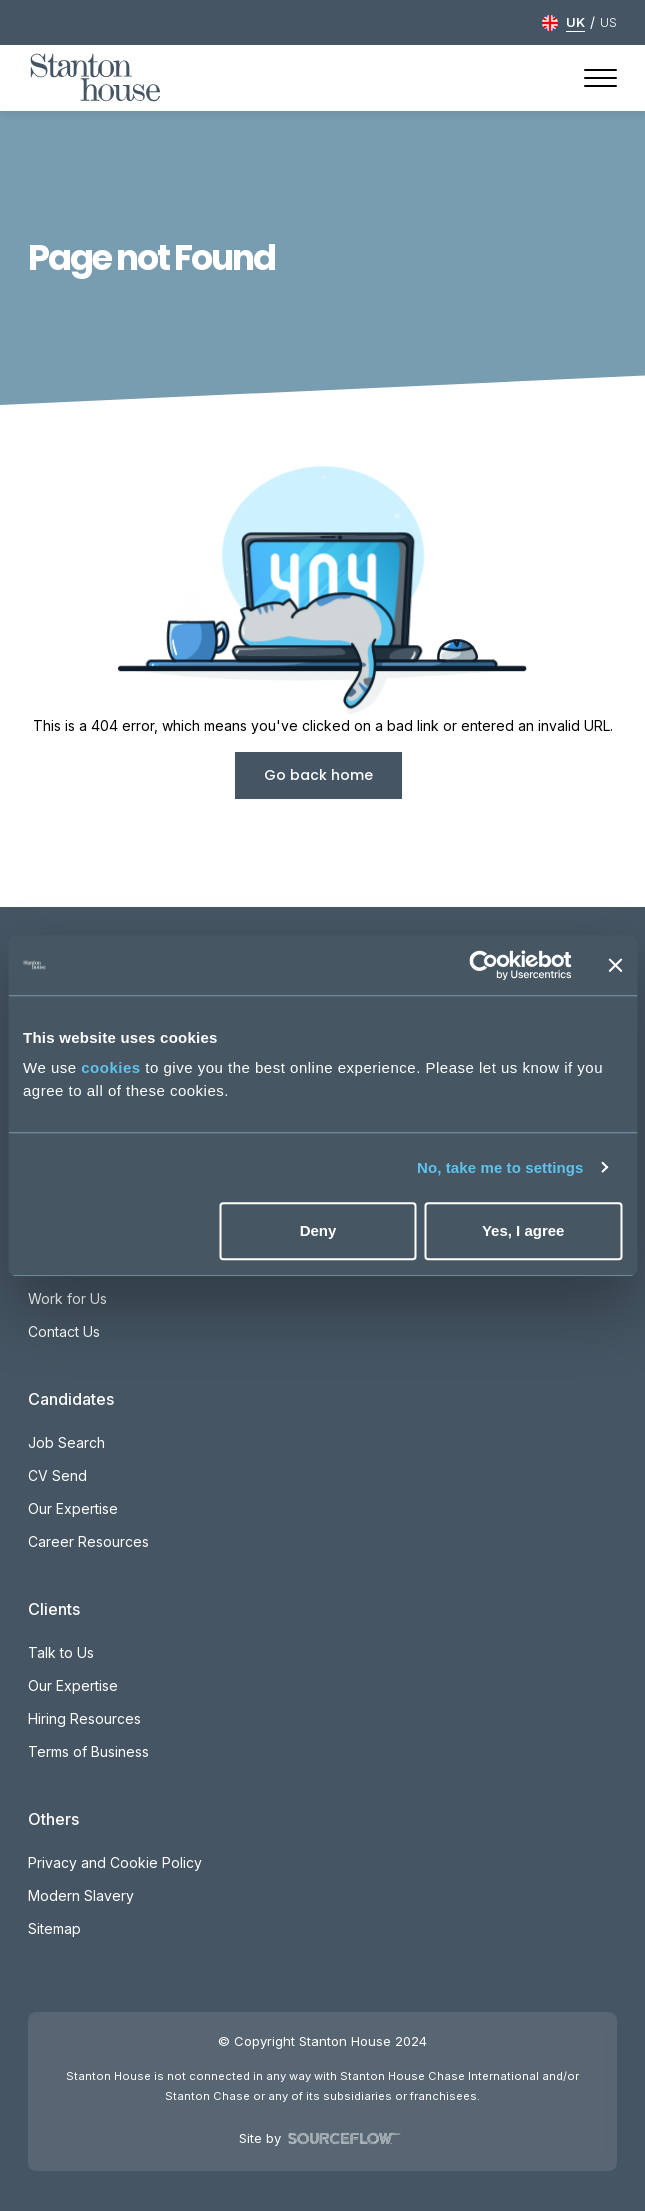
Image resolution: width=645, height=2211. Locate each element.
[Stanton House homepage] (95, 78)
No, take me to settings (500, 1167)
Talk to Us (61, 1652)
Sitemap (54, 1928)
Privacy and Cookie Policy (115, 1862)
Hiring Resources (84, 1718)
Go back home (318, 775)
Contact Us (64, 1331)
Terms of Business (88, 1751)
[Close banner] (615, 965)
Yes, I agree (523, 1230)
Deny (318, 1230)
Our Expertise (73, 1508)
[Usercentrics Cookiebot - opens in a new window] (483, 965)
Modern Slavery (81, 1895)
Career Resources (88, 1541)
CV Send (57, 1475)
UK (575, 22)
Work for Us (67, 1298)
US (608, 22)
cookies (110, 1067)
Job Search (66, 1442)
